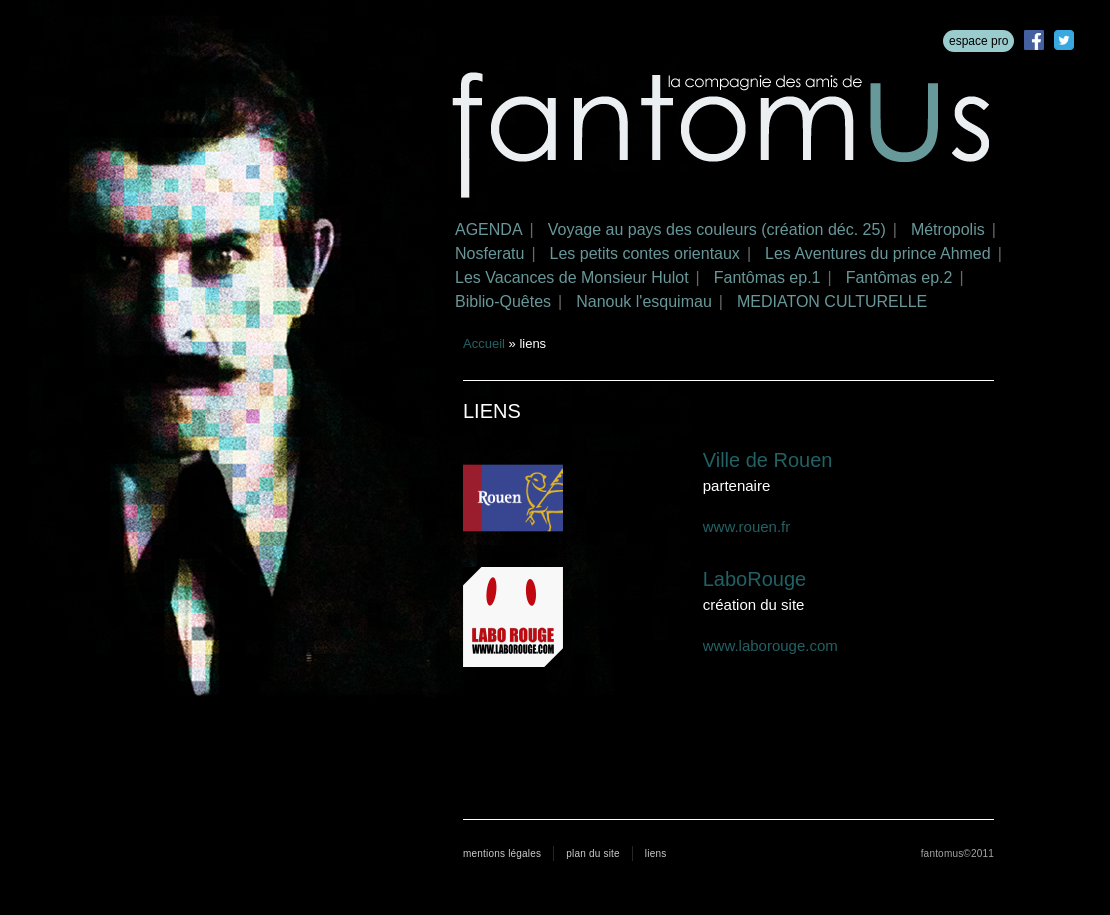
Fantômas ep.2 (899, 277)
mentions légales (502, 853)
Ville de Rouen (768, 460)
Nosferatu (489, 253)
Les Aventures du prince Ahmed (878, 253)
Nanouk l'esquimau (644, 301)
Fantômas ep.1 (767, 277)
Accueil (484, 343)
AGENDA (489, 229)
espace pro (978, 41)
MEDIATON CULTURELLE (832, 301)
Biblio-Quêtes (503, 301)
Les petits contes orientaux (645, 253)
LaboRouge (754, 579)
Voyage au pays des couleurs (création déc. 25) (717, 229)
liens (656, 853)
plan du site (593, 853)
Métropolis (948, 229)
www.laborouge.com (770, 645)
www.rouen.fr (747, 526)
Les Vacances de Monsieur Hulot (572, 277)
